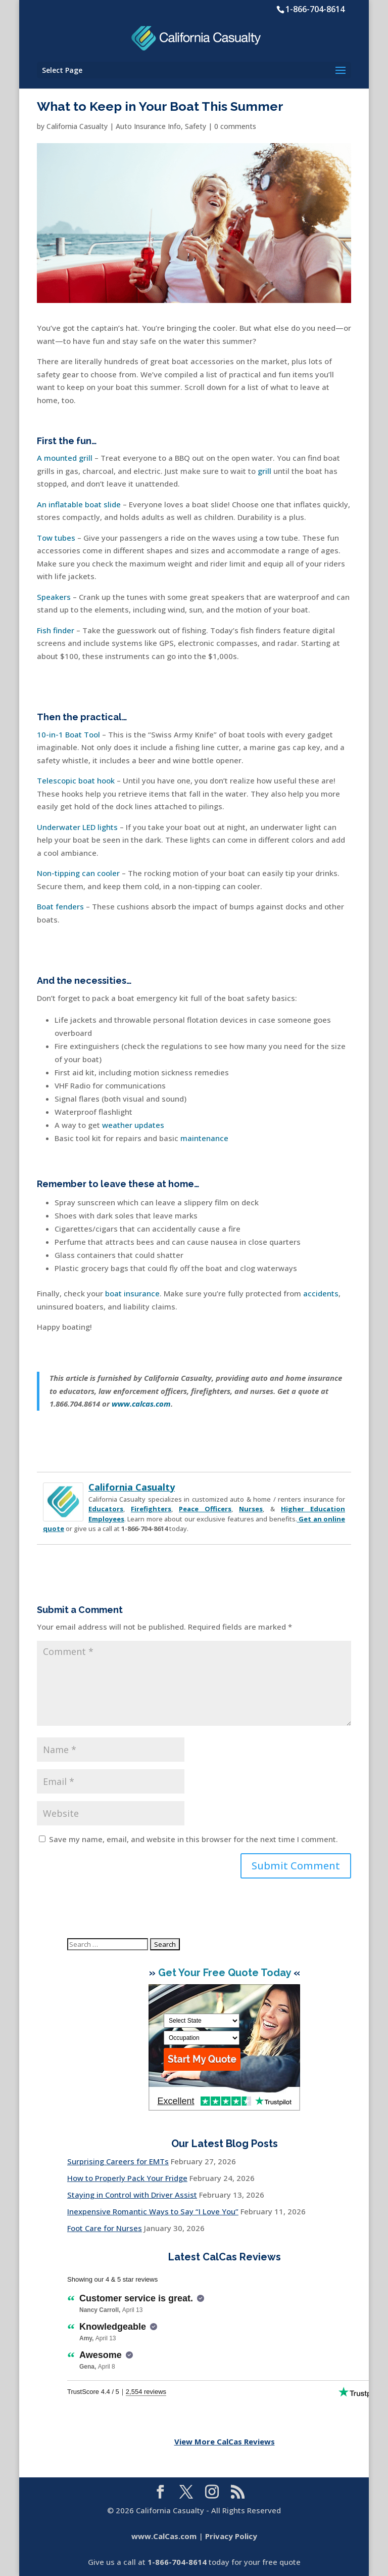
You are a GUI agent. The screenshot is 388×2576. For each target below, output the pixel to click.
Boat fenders (60, 906)
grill (264, 471)
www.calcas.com (141, 1404)
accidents (320, 1293)
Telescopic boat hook (76, 780)
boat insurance (132, 1293)
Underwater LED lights (77, 827)
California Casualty (77, 126)
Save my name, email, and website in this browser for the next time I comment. (193, 1839)
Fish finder (55, 630)
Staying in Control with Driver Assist (132, 2195)
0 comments (235, 126)
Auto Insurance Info (148, 126)
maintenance (204, 1138)
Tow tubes (56, 538)
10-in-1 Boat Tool (68, 734)
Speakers (54, 597)
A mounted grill (64, 458)
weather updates (133, 1125)
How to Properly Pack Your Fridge (127, 2178)
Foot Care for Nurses (104, 2228)
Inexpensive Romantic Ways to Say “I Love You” (152, 2211)
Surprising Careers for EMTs (118, 2161)
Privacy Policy (231, 2536)
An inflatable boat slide (79, 504)
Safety (195, 126)
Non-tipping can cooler (78, 873)
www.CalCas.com (164, 2536)
